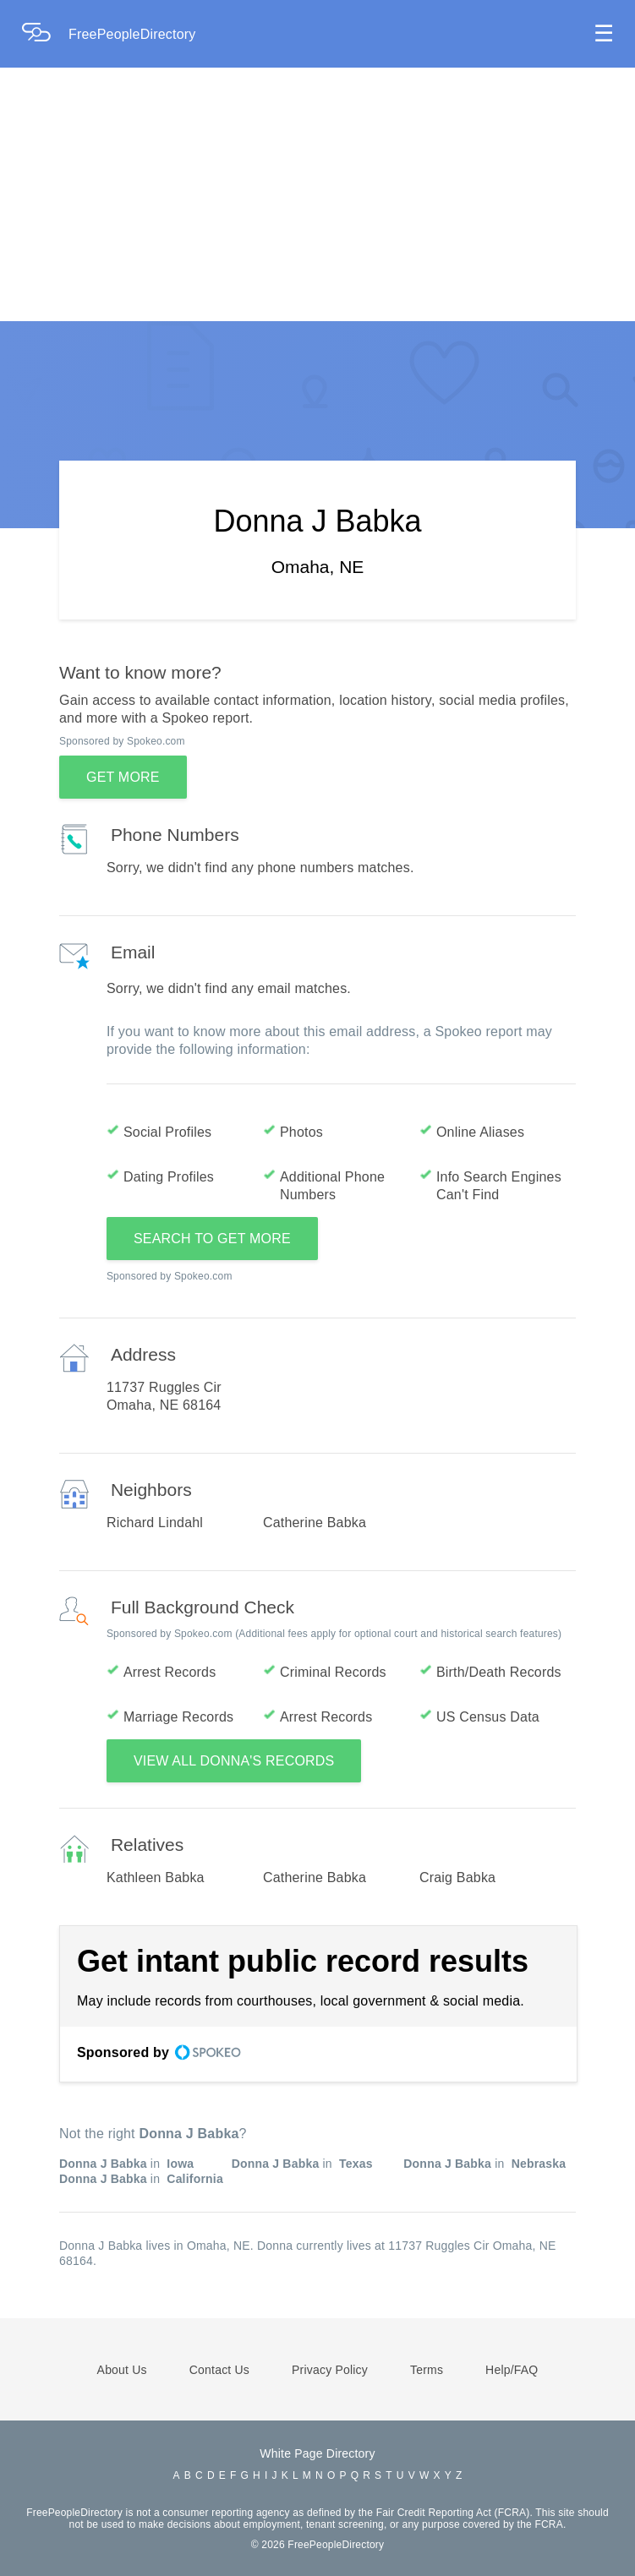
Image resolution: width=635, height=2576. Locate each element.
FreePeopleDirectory (132, 34)
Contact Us (219, 2370)
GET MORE (123, 777)
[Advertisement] (317, 194)
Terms (426, 2370)
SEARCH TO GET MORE (212, 1238)
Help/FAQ (511, 2370)
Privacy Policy (330, 2370)
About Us (122, 2370)
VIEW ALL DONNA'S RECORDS (234, 1761)
